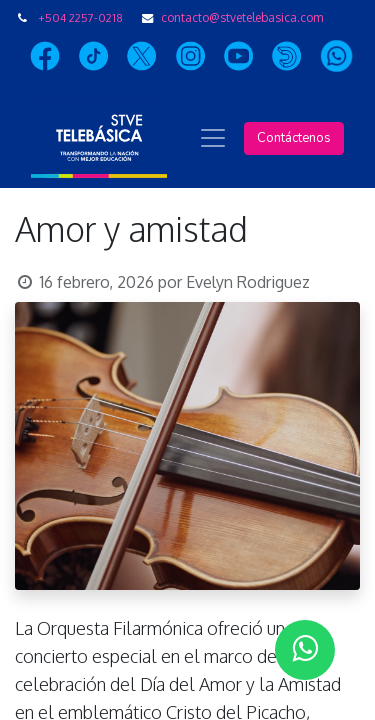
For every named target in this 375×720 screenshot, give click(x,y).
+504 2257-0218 (80, 17)
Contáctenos (294, 138)
